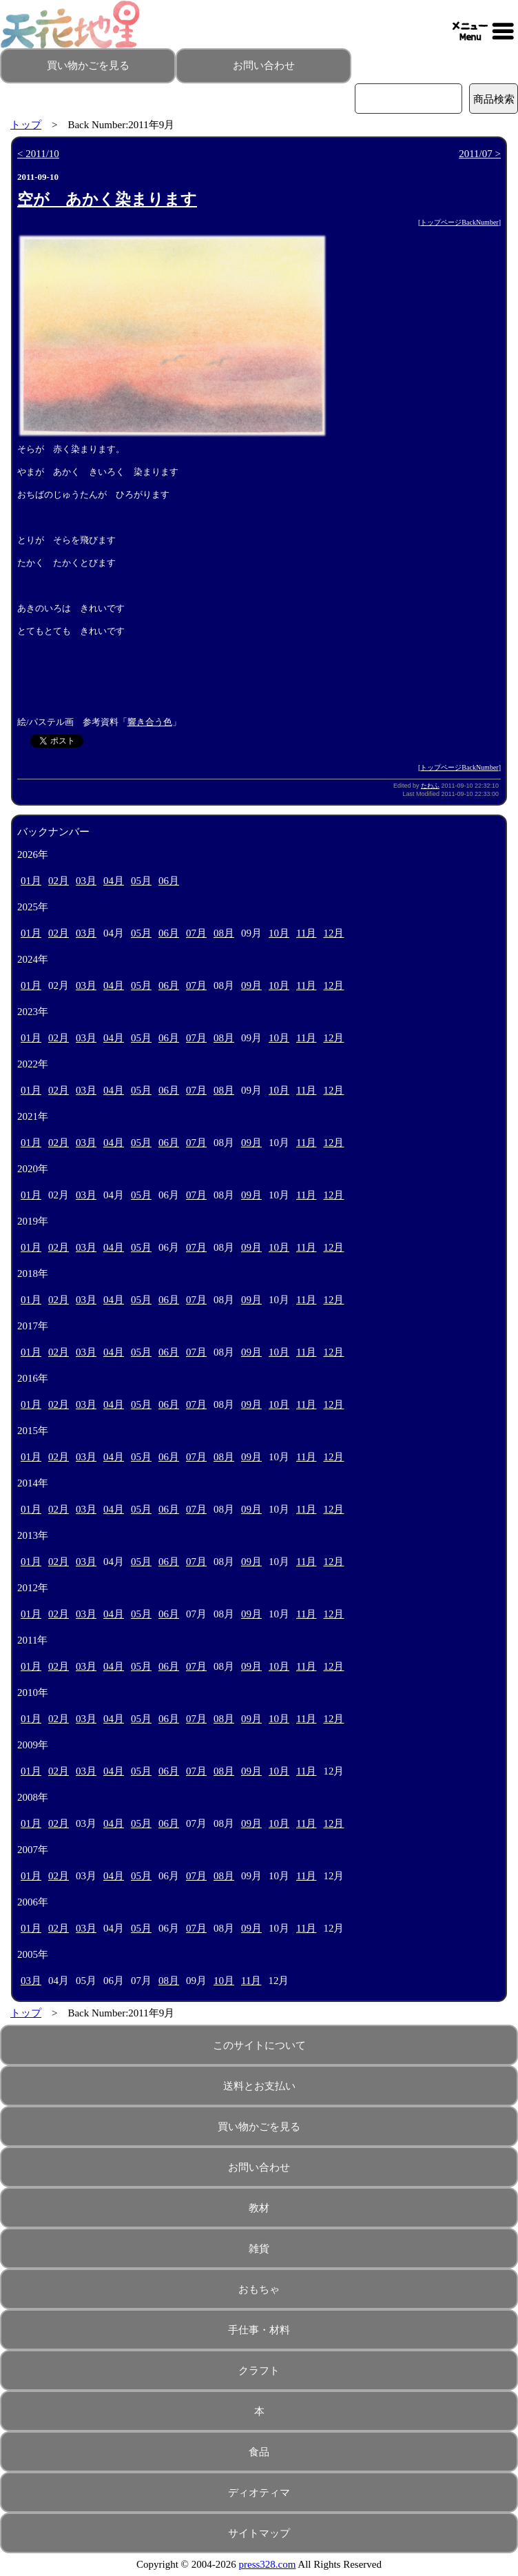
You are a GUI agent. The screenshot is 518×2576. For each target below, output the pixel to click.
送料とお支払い (259, 2086)
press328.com (267, 2564)
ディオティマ (259, 2492)
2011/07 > (480, 153)
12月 (333, 933)
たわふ (430, 785)
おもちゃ (259, 2289)
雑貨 (259, 2248)
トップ (25, 124)
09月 (251, 985)
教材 (259, 2208)
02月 (58, 880)
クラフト (259, 2370)
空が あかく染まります (107, 199)
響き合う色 (149, 722)
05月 (141, 880)
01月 (31, 880)
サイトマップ (259, 2533)
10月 (279, 933)
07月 (196, 933)
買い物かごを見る (88, 65)
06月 (168, 880)
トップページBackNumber (459, 222)
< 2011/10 (38, 153)
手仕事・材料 (259, 2329)
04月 (113, 880)
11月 (306, 933)
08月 (224, 933)
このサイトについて (259, 2045)
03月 (86, 880)
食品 (259, 2451)
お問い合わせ (264, 65)
